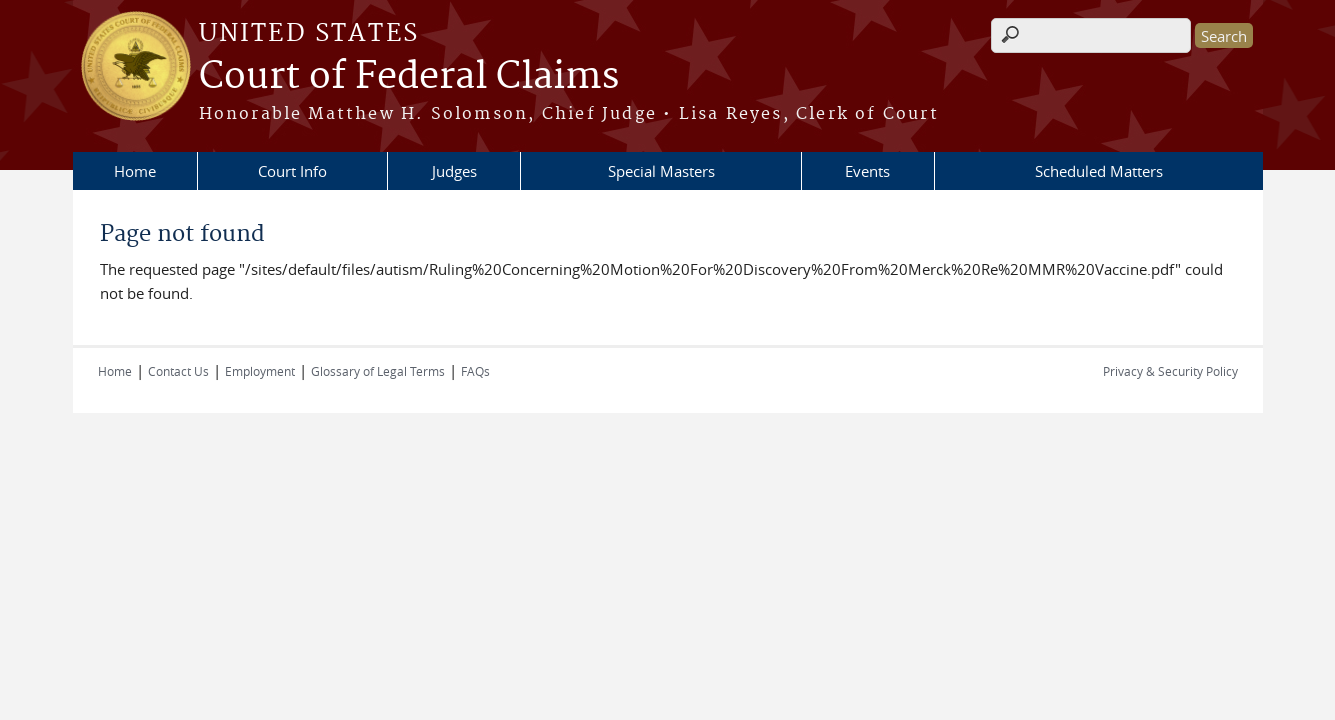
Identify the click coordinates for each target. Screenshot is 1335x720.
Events (867, 171)
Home (135, 171)
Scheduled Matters (1099, 171)
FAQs (475, 371)
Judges (454, 171)
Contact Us (178, 371)
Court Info (292, 171)
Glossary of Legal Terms (378, 371)
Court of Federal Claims (409, 77)
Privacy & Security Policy (1170, 371)
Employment (260, 371)
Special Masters (661, 171)
